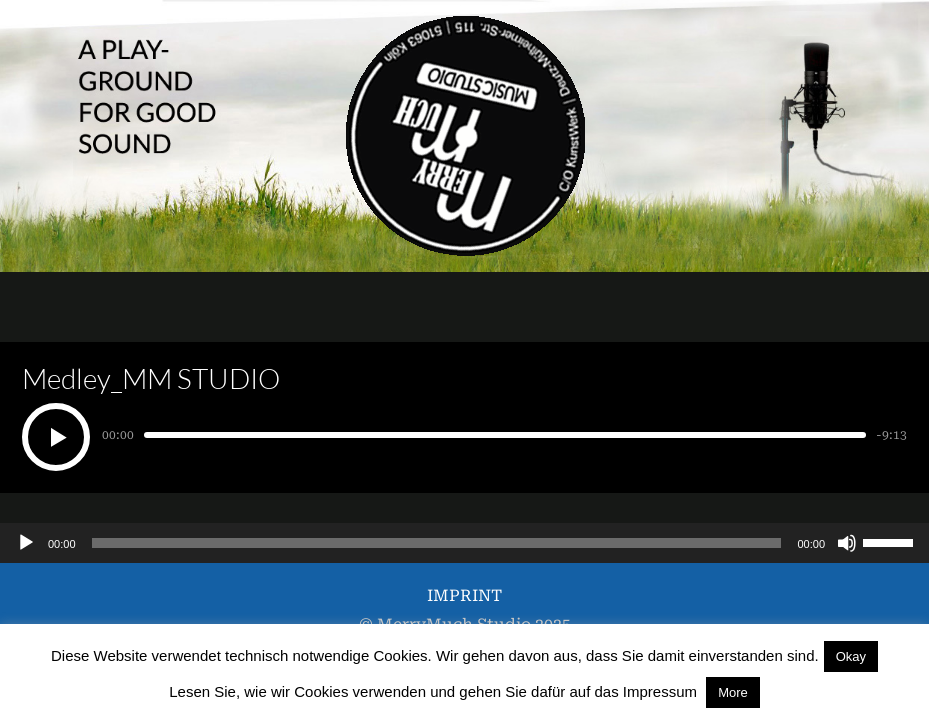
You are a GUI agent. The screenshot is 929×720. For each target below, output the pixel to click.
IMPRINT (464, 595)
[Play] (56, 437)
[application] (464, 543)
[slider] (437, 543)
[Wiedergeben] (26, 543)
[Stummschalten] (847, 543)
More (733, 692)
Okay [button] (851, 656)
